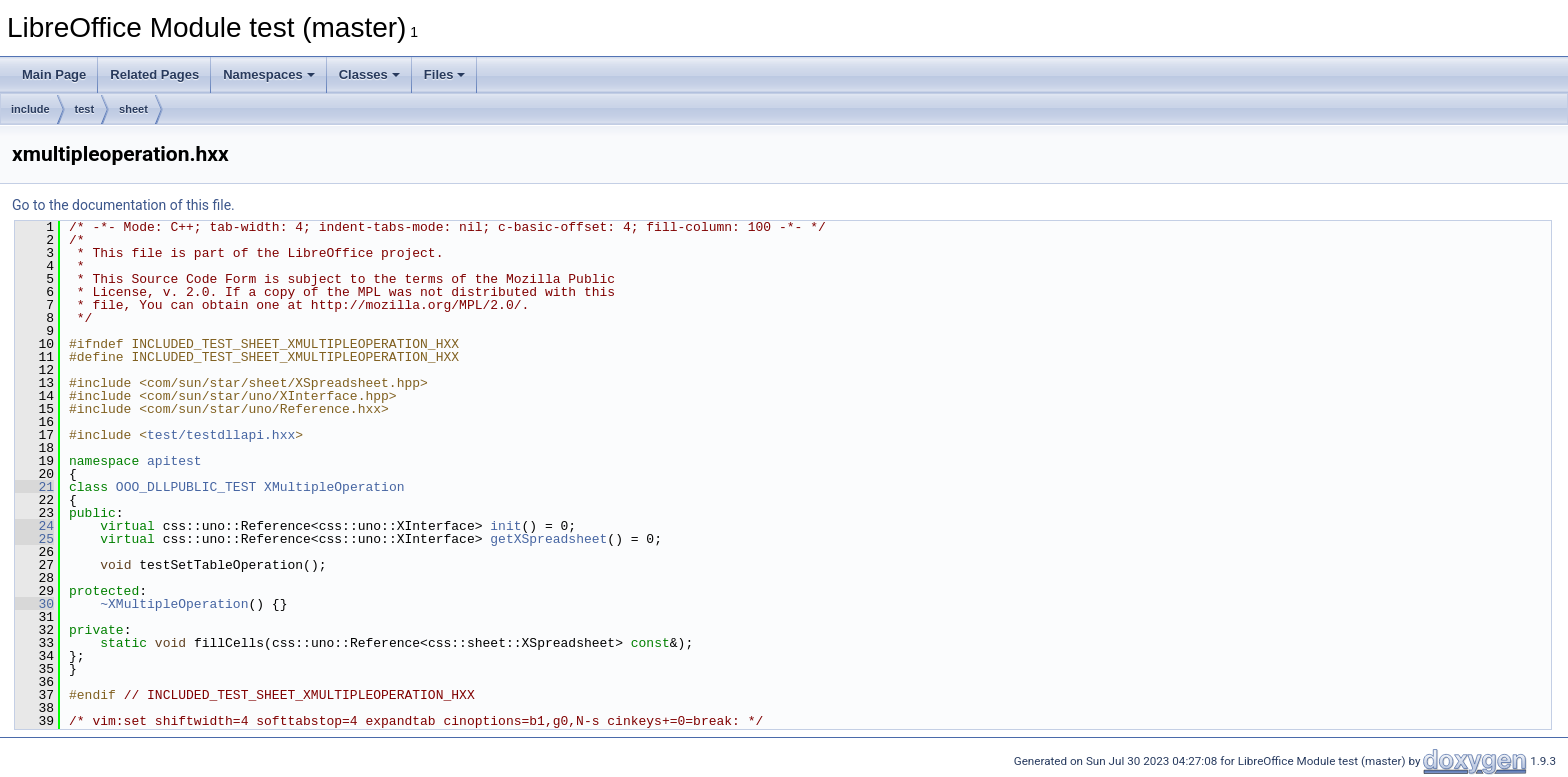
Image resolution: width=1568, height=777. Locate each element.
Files (445, 74)
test (85, 109)
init (505, 526)
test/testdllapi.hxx (221, 435)
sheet (133, 109)
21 (34, 487)
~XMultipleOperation (174, 604)
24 (34, 526)
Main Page (54, 74)
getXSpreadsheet (548, 539)
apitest (174, 461)
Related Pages (154, 74)
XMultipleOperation (334, 487)
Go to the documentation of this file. (123, 205)
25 (34, 539)
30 (34, 604)
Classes (369, 74)
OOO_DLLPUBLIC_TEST (186, 487)
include (30, 109)
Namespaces (269, 74)
